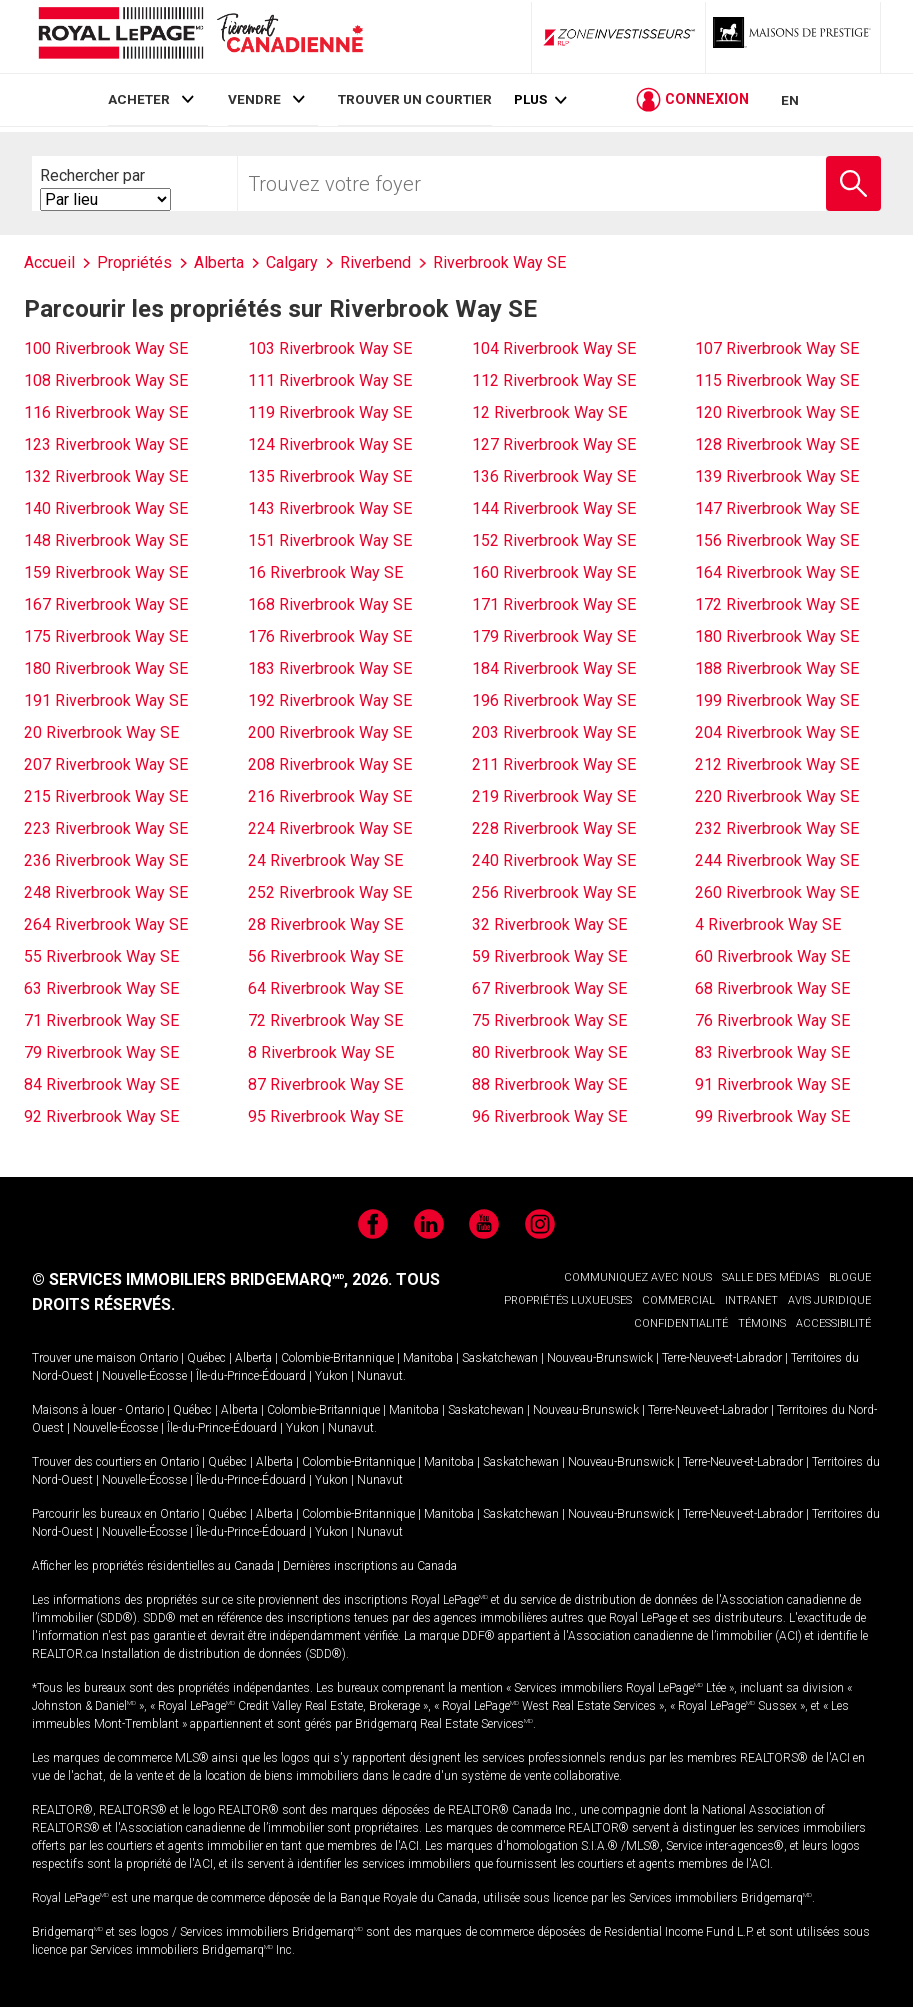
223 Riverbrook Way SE (106, 828)
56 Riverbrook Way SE (325, 956)
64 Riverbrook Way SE (325, 988)
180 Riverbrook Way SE (777, 636)
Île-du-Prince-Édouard (251, 1376)
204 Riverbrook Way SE (777, 732)
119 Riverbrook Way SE (330, 412)
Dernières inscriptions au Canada (370, 1566)
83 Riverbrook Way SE (772, 1052)
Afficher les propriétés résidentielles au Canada (153, 1566)
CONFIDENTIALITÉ (681, 1323)
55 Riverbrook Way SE (101, 956)
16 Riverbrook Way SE (325, 572)
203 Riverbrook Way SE (554, 732)
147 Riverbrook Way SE (777, 508)
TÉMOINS (762, 1323)
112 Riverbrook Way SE (554, 380)
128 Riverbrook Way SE (777, 444)
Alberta (253, 1358)
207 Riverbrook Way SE (106, 764)
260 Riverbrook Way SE (777, 892)
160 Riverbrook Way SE (554, 572)
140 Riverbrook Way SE (106, 508)
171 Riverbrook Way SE (554, 604)
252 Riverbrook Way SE (330, 892)
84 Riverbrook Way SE (101, 1084)
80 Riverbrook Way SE (549, 1052)
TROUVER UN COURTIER (415, 99)
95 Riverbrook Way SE (325, 1116)
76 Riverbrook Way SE (772, 1020)
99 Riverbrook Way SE (772, 1116)
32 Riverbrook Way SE (549, 924)
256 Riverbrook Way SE (554, 892)
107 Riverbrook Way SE (777, 348)
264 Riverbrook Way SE (106, 924)
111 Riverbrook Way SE (330, 380)
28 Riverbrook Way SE (325, 924)
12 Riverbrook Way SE (549, 412)
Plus (530, 101)
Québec (206, 1358)
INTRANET (751, 1300)
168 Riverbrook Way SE (330, 604)
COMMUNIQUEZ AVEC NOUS (638, 1277)
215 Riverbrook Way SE (106, 796)
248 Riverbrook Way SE (106, 892)
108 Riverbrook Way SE (106, 380)
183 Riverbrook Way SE (330, 668)
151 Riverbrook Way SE (330, 540)
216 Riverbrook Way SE (330, 796)
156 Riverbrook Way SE (777, 540)
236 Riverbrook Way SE (106, 860)
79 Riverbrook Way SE (101, 1052)
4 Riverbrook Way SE (768, 924)
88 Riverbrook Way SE (549, 1084)
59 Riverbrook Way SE (549, 956)
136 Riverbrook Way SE (554, 476)
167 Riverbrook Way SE (106, 604)
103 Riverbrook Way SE (330, 348)
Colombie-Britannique (337, 1358)
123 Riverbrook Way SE (106, 444)
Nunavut (380, 1376)
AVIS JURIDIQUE (829, 1300)
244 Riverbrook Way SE (777, 860)
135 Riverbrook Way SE (330, 476)
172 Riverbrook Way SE (777, 604)
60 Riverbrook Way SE (772, 956)
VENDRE (254, 99)
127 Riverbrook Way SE (554, 444)
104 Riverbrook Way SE (554, 348)
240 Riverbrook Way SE (554, 860)
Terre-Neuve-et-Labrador (722, 1358)
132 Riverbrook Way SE (106, 476)
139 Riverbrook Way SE (777, 476)
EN (790, 102)
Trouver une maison (84, 1358)
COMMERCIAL (678, 1300)
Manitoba (428, 1358)
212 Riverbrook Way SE (777, 764)
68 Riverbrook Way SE (772, 988)
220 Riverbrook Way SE (777, 796)
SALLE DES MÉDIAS (770, 1277)
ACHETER (139, 99)
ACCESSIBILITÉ (833, 1323)
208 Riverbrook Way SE (330, 764)
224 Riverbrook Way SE (330, 828)
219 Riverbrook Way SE (554, 796)
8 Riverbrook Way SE (321, 1052)
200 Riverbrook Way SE (330, 732)
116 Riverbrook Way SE (106, 412)
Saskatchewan (500, 1358)
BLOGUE (850, 1277)
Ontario (158, 1358)
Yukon (331, 1376)
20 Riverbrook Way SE (101, 732)
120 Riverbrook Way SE (777, 412)
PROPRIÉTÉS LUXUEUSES (568, 1300)
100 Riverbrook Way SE (106, 348)
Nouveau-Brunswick (600, 1358)
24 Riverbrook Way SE (325, 860)
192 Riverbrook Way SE (330, 700)
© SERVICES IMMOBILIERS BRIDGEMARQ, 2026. (212, 1279)
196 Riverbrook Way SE (554, 700)
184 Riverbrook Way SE (554, 668)
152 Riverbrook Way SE (554, 540)
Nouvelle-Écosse (144, 1376)
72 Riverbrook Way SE (325, 1020)
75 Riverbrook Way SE (549, 1020)
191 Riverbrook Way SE (106, 700)
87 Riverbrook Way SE (325, 1084)
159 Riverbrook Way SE (106, 572)
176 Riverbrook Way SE (330, 636)
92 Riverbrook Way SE (101, 1116)
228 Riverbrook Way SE (554, 828)
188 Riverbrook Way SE (777, 668)
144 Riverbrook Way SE (554, 508)
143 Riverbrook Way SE (330, 508)
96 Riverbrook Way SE (549, 1116)
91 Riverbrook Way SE (772, 1084)
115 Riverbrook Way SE (777, 380)
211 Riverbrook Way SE (554, 764)
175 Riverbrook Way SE (106, 636)
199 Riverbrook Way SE (777, 700)
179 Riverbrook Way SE (554, 636)
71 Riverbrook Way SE (101, 1020)
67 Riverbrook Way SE (549, 988)
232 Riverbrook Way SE (777, 828)
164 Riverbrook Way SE (777, 572)
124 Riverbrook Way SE (330, 444)
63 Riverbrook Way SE (101, 988)
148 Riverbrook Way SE (106, 540)
